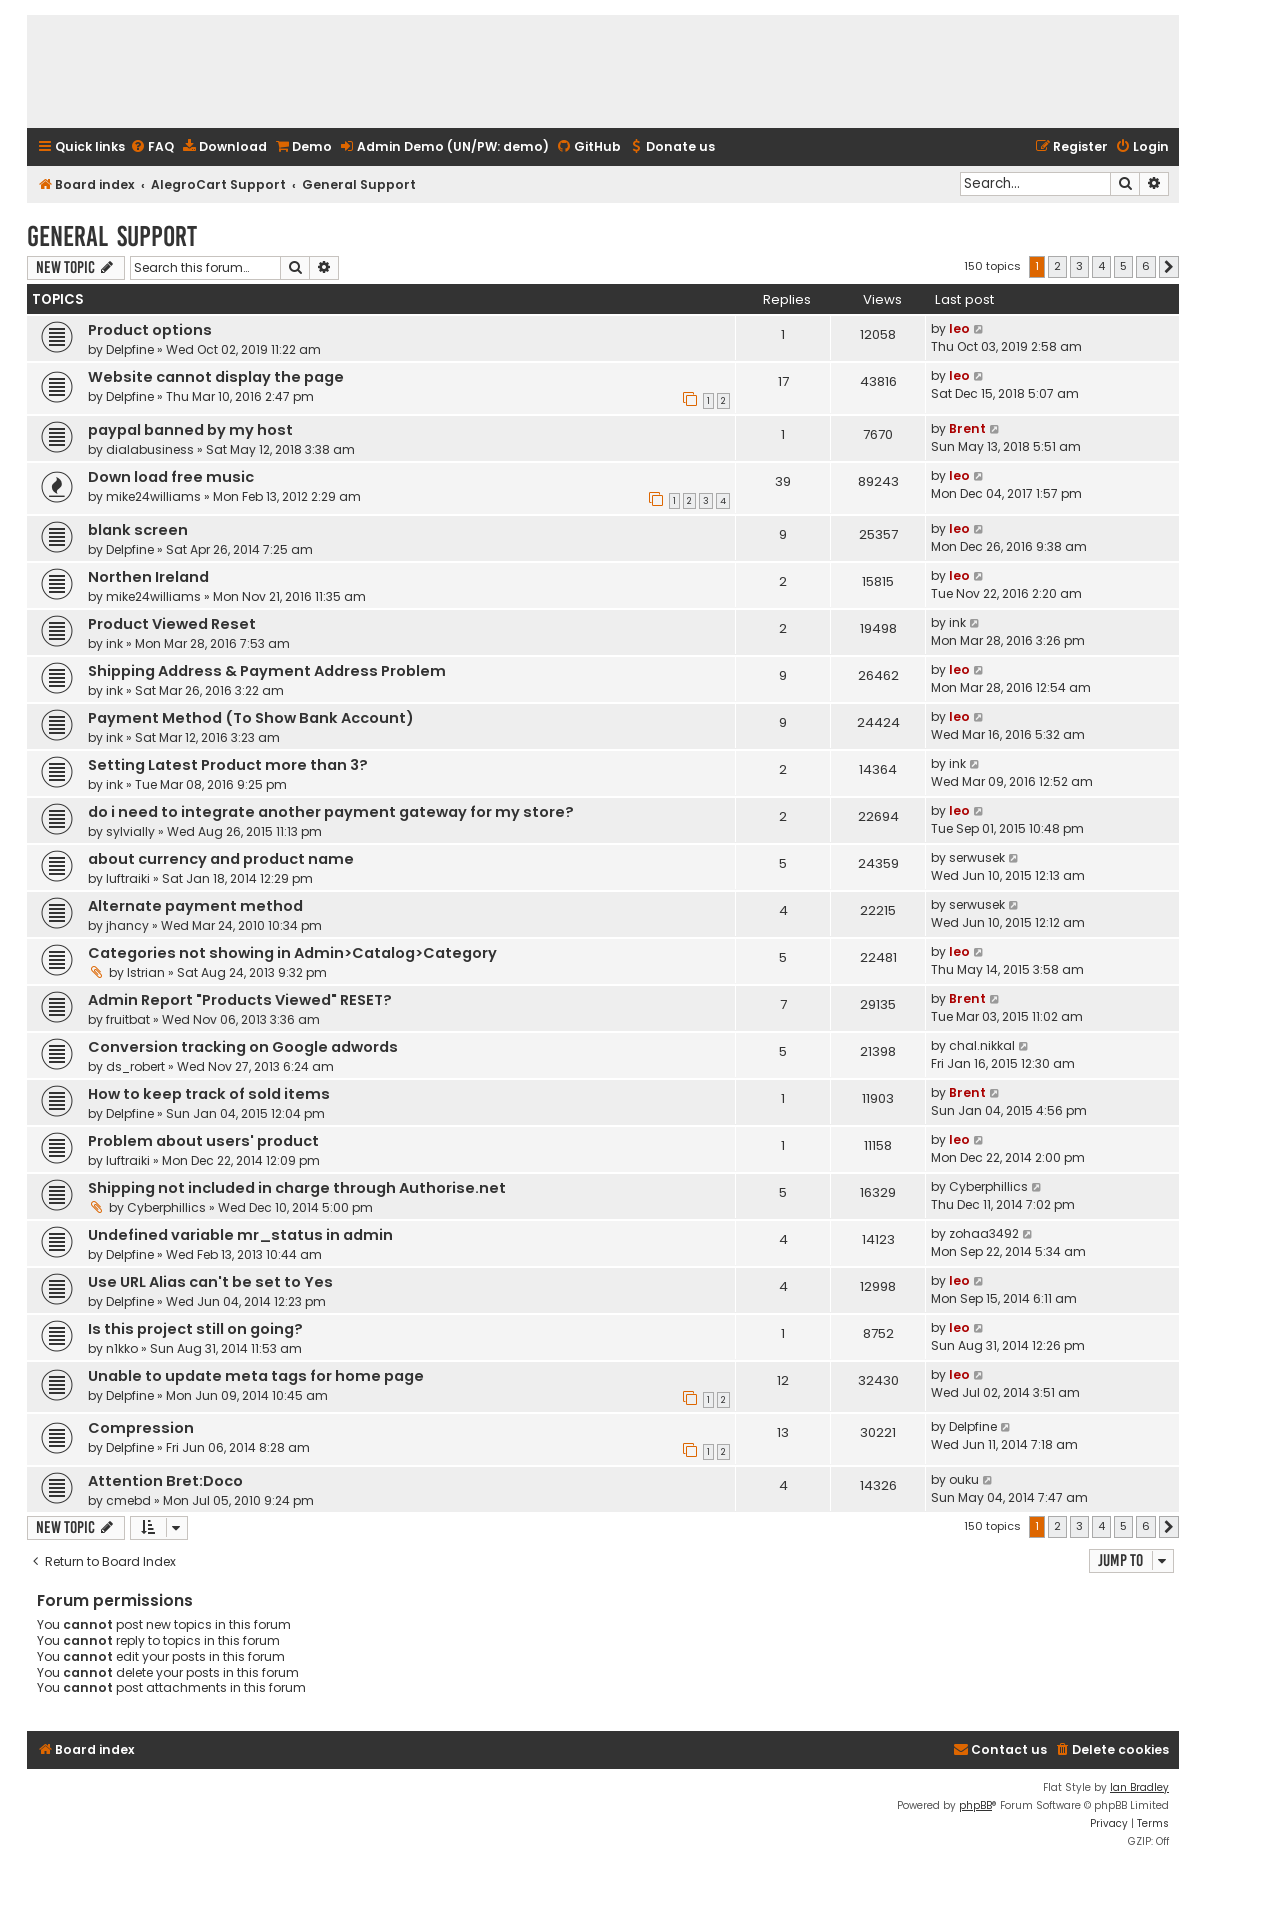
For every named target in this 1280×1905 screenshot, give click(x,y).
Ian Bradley (1139, 1787)
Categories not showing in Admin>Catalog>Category (292, 953)
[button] (1169, 267)
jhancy (127, 925)
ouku (964, 1479)
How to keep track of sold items (209, 1094)
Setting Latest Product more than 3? (228, 765)
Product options (150, 330)
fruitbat (128, 1019)
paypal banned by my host (190, 430)
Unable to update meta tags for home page (256, 1376)
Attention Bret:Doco (165, 1481)
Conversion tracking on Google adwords (243, 1047)
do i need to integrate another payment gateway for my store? (331, 812)
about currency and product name (221, 859)
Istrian (146, 972)
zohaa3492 (984, 1233)
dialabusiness (150, 449)
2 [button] (1057, 266)
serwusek (977, 857)
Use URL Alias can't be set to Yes (210, 1282)
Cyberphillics (166, 1207)
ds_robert (135, 1066)
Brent (967, 428)
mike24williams (153, 496)
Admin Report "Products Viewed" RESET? (240, 1000)
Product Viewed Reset (172, 624)
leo (959, 328)
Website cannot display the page (216, 377)
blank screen (138, 530)
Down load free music (171, 477)
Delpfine (130, 349)
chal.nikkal (982, 1045)
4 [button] (1101, 266)
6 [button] (1146, 266)
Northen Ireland (148, 577)
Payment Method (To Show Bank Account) (251, 718)
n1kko (122, 1348)
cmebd (128, 1500)
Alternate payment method (195, 906)
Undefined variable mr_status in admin (240, 1235)
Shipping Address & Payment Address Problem (267, 671)
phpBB (975, 1805)
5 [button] (1123, 266)
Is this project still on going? (195, 1329)
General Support (112, 236)
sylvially (130, 831)
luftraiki (128, 878)
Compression (141, 1428)
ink (114, 643)
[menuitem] (152, 147)
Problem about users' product (203, 1141)
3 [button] (1079, 266)
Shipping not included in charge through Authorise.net (297, 1188)
